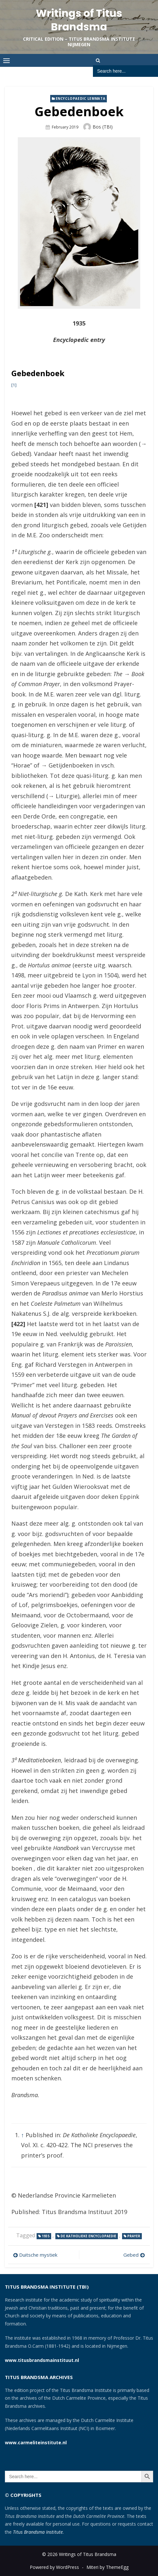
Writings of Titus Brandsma (79, 20)
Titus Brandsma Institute (38, 2532)
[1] (14, 385)
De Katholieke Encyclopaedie (88, 2236)
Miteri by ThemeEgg (107, 2567)
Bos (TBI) (103, 127)
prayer (133, 2236)
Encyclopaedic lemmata (81, 98)
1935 (46, 2236)
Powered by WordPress (54, 2567)
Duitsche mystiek (38, 2254)
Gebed (131, 2254)
